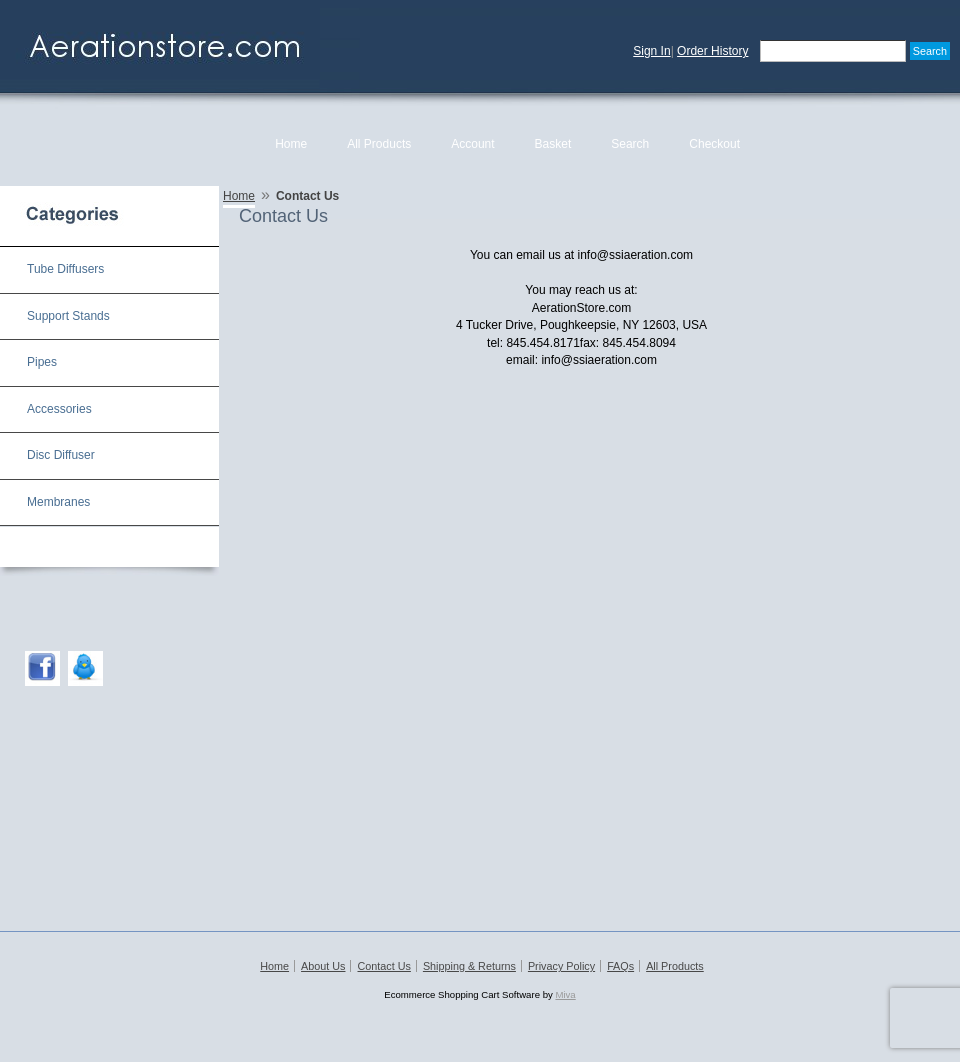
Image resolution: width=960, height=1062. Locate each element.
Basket (553, 144)
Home (291, 144)
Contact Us (383, 966)
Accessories (59, 409)
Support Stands (68, 316)
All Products (379, 144)
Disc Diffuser (61, 455)
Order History (712, 51)
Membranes (58, 502)
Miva (565, 994)
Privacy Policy (561, 966)
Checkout (714, 144)
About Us (323, 966)
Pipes (42, 362)
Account (472, 144)
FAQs (620, 966)
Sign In (651, 51)
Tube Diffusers (65, 269)
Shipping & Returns (469, 966)
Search (630, 144)
